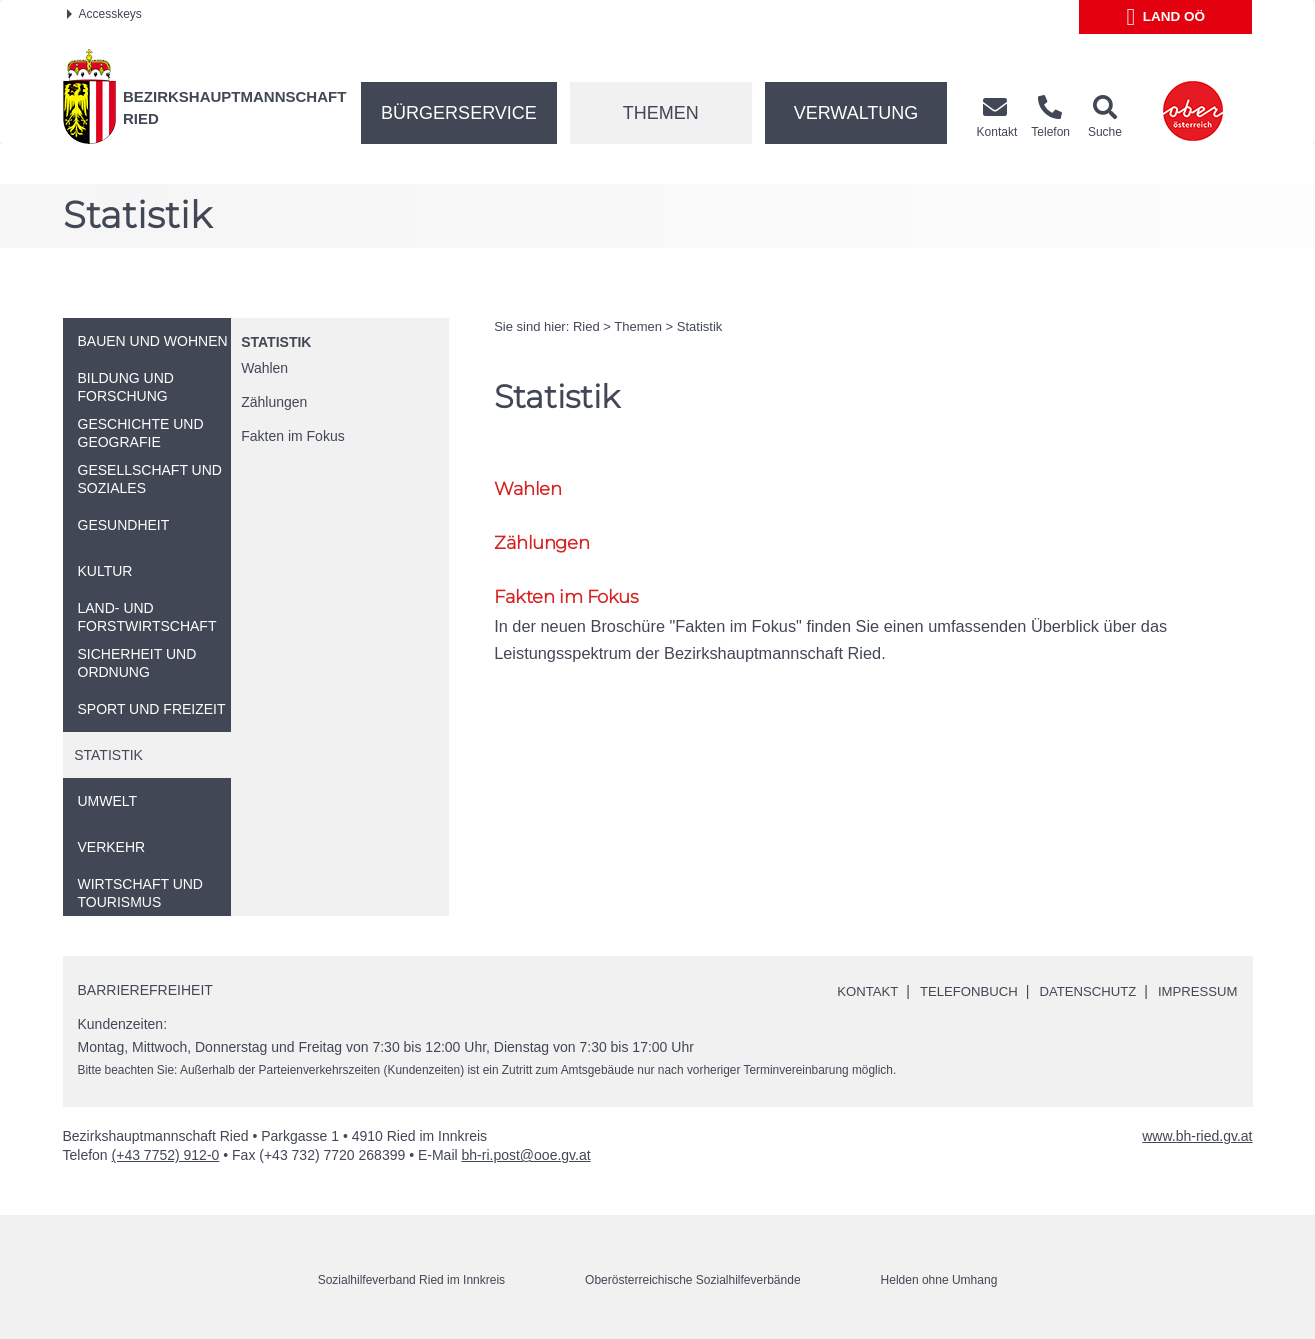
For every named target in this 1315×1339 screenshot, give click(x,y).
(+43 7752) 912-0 (166, 1155)
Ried (586, 326)
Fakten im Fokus (292, 436)
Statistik (276, 342)
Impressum (1195, 991)
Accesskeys (104, 14)
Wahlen (264, 368)
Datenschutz (1079, 991)
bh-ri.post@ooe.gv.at (526, 1155)
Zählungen (274, 402)
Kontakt (847, 991)
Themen (661, 113)
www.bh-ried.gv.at (1197, 1136)
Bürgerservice (459, 113)
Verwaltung (856, 113)
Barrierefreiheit (145, 990)
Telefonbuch (954, 991)
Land (1166, 17)
